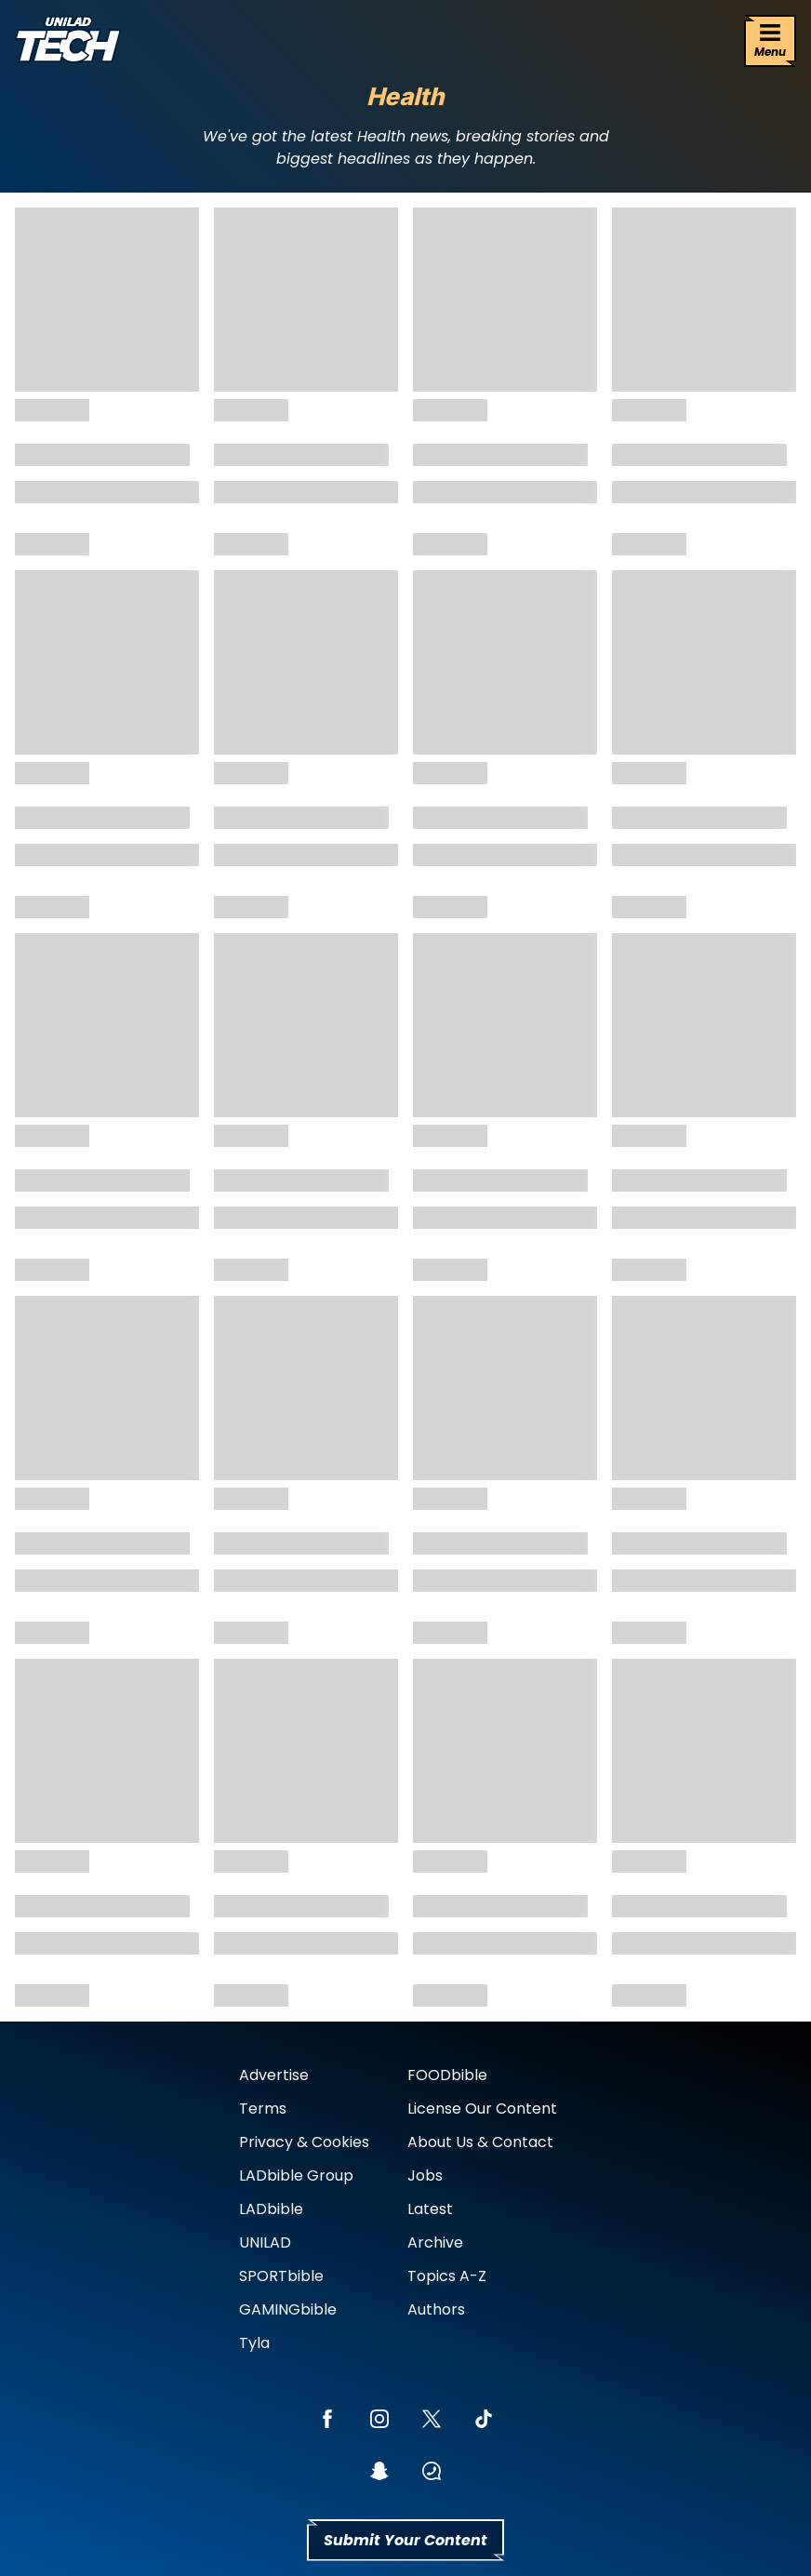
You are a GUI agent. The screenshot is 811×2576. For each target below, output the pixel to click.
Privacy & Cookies (304, 2142)
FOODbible (447, 2075)
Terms (262, 2108)
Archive (435, 2242)
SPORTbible (281, 2276)
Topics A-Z (446, 2276)
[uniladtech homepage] (68, 41)
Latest (430, 2209)
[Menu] (770, 41)
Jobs (425, 2175)
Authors (436, 2309)
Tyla (254, 2343)
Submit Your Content (405, 2540)
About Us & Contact (480, 2142)
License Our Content (482, 2108)
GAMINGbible (288, 2309)
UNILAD (265, 2242)
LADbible (271, 2209)
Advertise (274, 2075)
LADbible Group (296, 2175)
